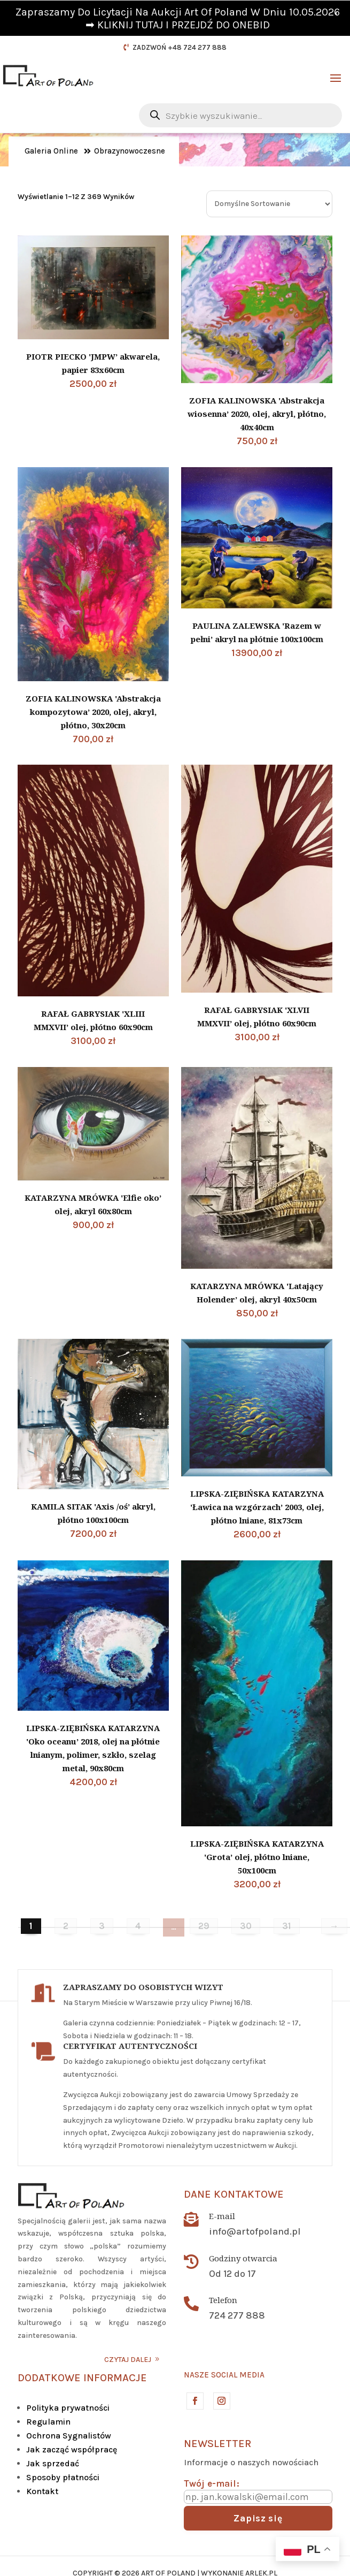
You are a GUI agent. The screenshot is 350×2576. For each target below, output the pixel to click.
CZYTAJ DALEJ (127, 2359)
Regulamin (48, 2422)
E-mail (222, 2216)
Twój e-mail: (211, 2483)
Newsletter (217, 2443)
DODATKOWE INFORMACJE (82, 2378)
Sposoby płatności (62, 2477)
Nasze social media (224, 2375)
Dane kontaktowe (234, 2194)
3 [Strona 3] (102, 1925)
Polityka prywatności (68, 2408)
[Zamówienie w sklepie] (269, 203)
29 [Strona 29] (203, 1925)
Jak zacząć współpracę (71, 2449)
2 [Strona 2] (65, 1925)
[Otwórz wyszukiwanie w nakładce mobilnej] (240, 115)
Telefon (223, 2300)
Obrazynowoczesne (129, 151)
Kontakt (42, 2491)
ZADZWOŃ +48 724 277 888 (180, 47)
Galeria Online (51, 151)
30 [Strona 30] (246, 1925)
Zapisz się (258, 2518)
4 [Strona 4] (138, 1925)
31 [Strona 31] (286, 1925)
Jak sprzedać (52, 2463)
